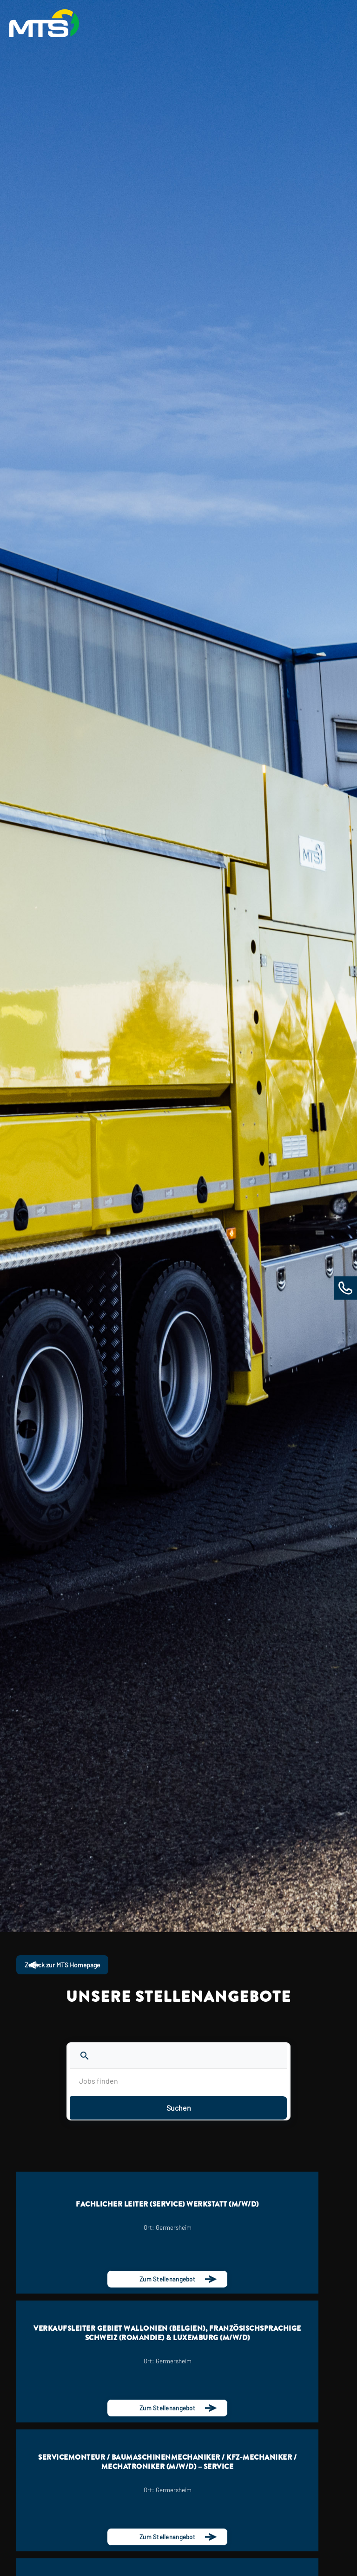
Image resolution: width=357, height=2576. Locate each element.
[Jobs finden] (178, 2081)
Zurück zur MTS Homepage (62, 1965)
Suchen (178, 2107)
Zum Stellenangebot (167, 2279)
